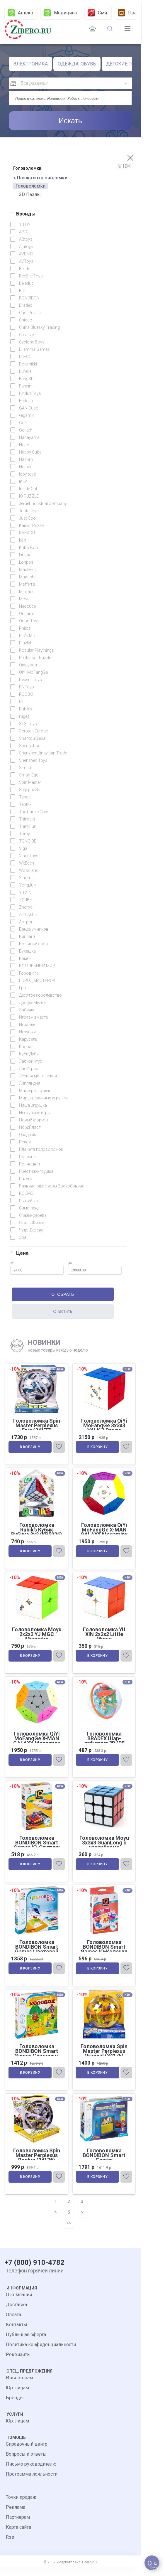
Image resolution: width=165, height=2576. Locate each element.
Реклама (15, 2515)
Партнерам (18, 2525)
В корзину (31, 1448)
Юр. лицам (17, 2396)
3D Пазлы (30, 194)
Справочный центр (26, 2452)
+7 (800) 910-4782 (34, 2271)
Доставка (16, 2313)
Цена (19, 1253)
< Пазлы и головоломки (40, 178)
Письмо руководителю (31, 2472)
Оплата (13, 2323)
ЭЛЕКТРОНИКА (30, 64)
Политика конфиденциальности (41, 2353)
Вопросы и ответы (26, 2462)
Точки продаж (21, 2505)
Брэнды (22, 214)
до (95, 1268)
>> (69, 2231)
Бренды (15, 2406)
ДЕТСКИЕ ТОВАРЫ (127, 64)
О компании (19, 2303)
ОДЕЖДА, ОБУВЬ (77, 64)
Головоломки (30, 186)
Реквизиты (18, 2363)
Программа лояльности (31, 2482)
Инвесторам (19, 2386)
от (37, 1268)
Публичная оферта (26, 2343)
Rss (10, 2545)
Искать (70, 121)
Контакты (16, 2333)
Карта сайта (18, 2535)
